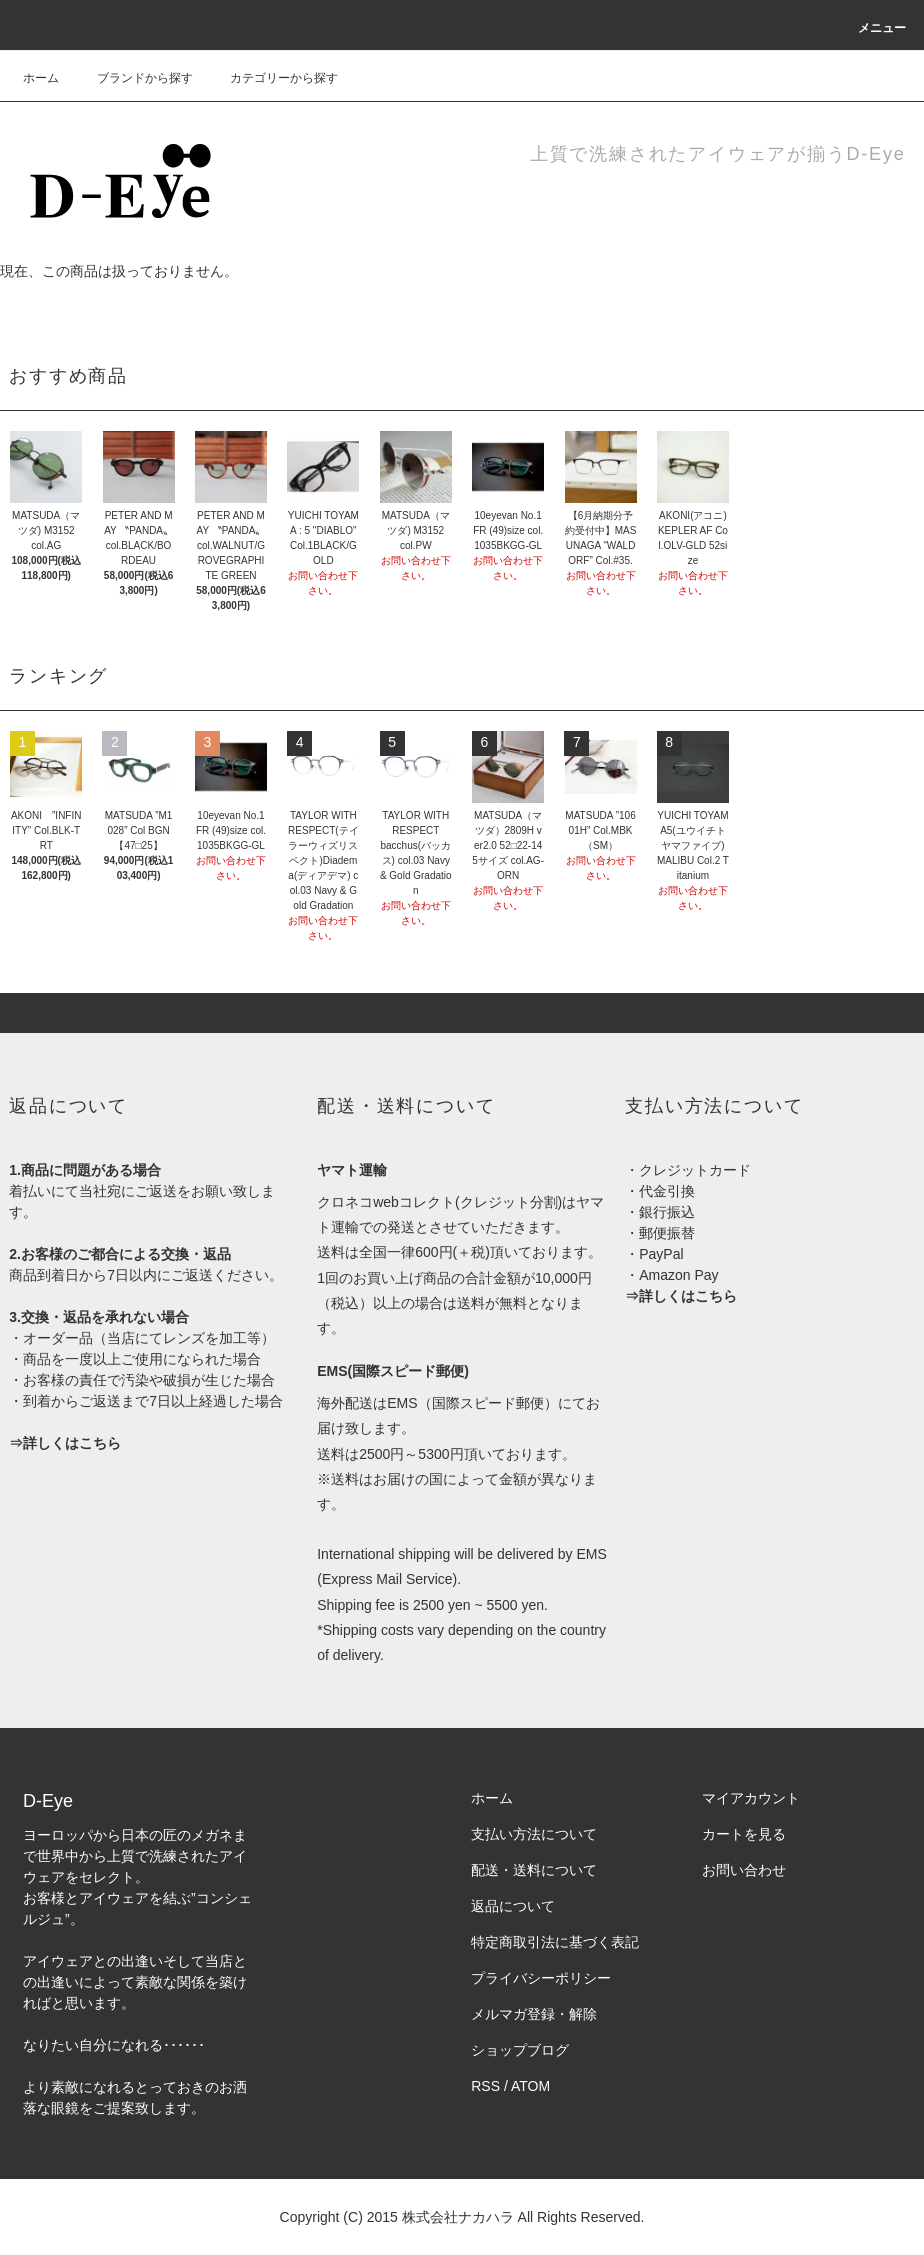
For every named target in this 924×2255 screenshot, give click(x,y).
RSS (485, 2086)
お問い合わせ (744, 1870)
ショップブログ (520, 2050)
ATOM (530, 2086)
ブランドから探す (133, 78)
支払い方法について (534, 1834)
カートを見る (744, 1834)
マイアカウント (751, 1798)
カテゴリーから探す (272, 78)
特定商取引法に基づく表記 (555, 1942)
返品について (513, 1906)
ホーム (41, 78)
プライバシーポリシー (541, 1978)
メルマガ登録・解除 (534, 2014)
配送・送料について (534, 1870)
